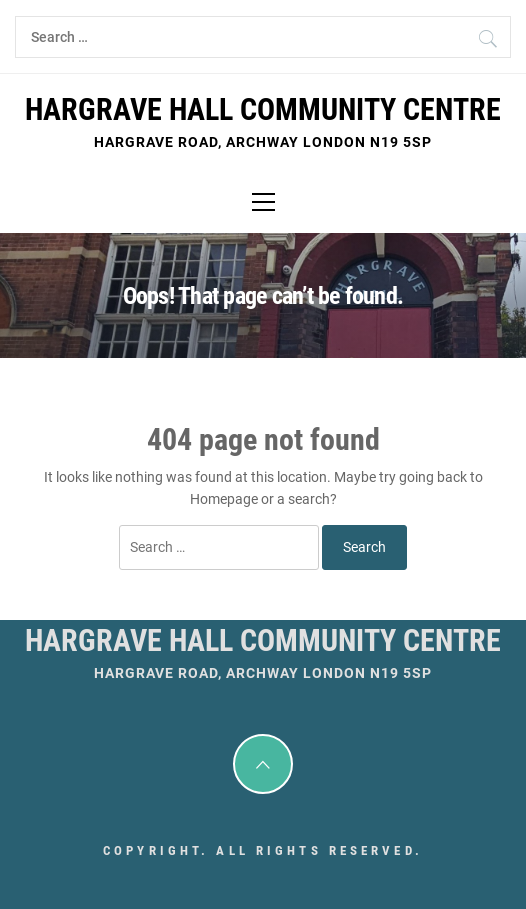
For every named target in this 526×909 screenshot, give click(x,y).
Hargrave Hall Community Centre (263, 109)
